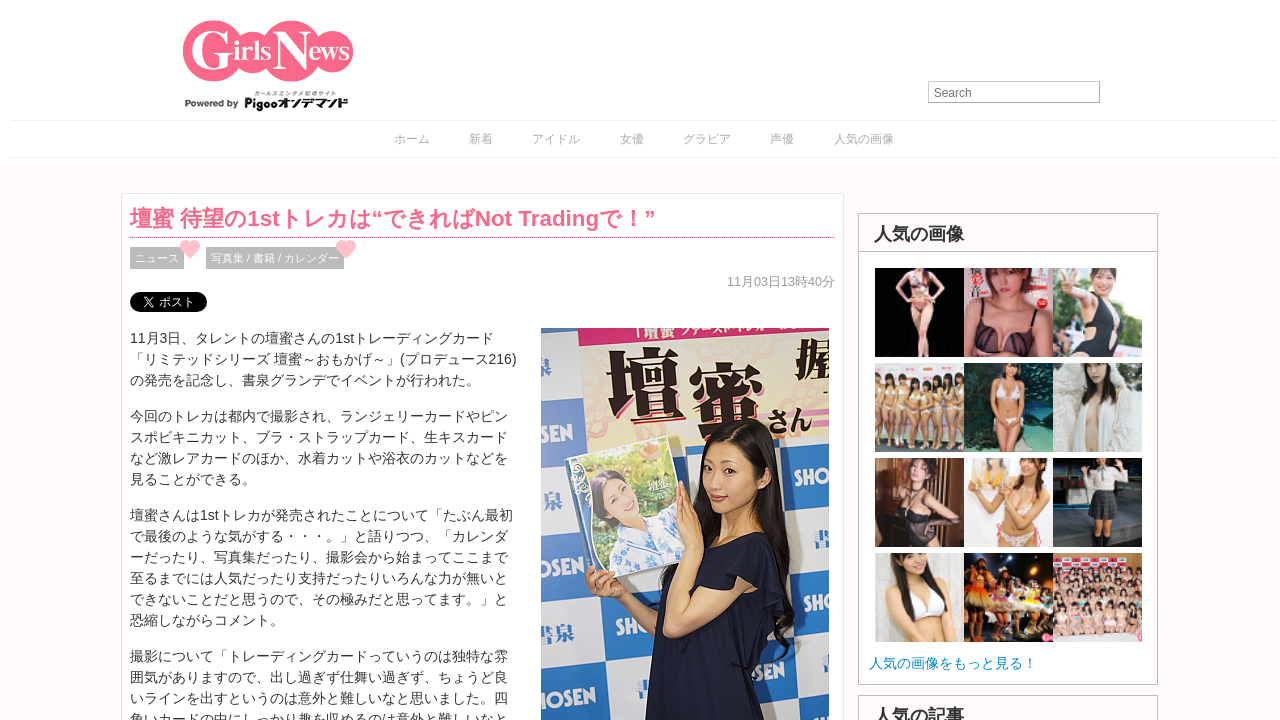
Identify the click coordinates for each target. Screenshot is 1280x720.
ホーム (412, 139)
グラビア (707, 139)
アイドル (556, 139)
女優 (632, 139)
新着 (481, 139)
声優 (782, 139)
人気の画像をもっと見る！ (953, 663)
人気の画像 (864, 139)
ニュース (157, 258)
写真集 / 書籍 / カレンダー (275, 258)
